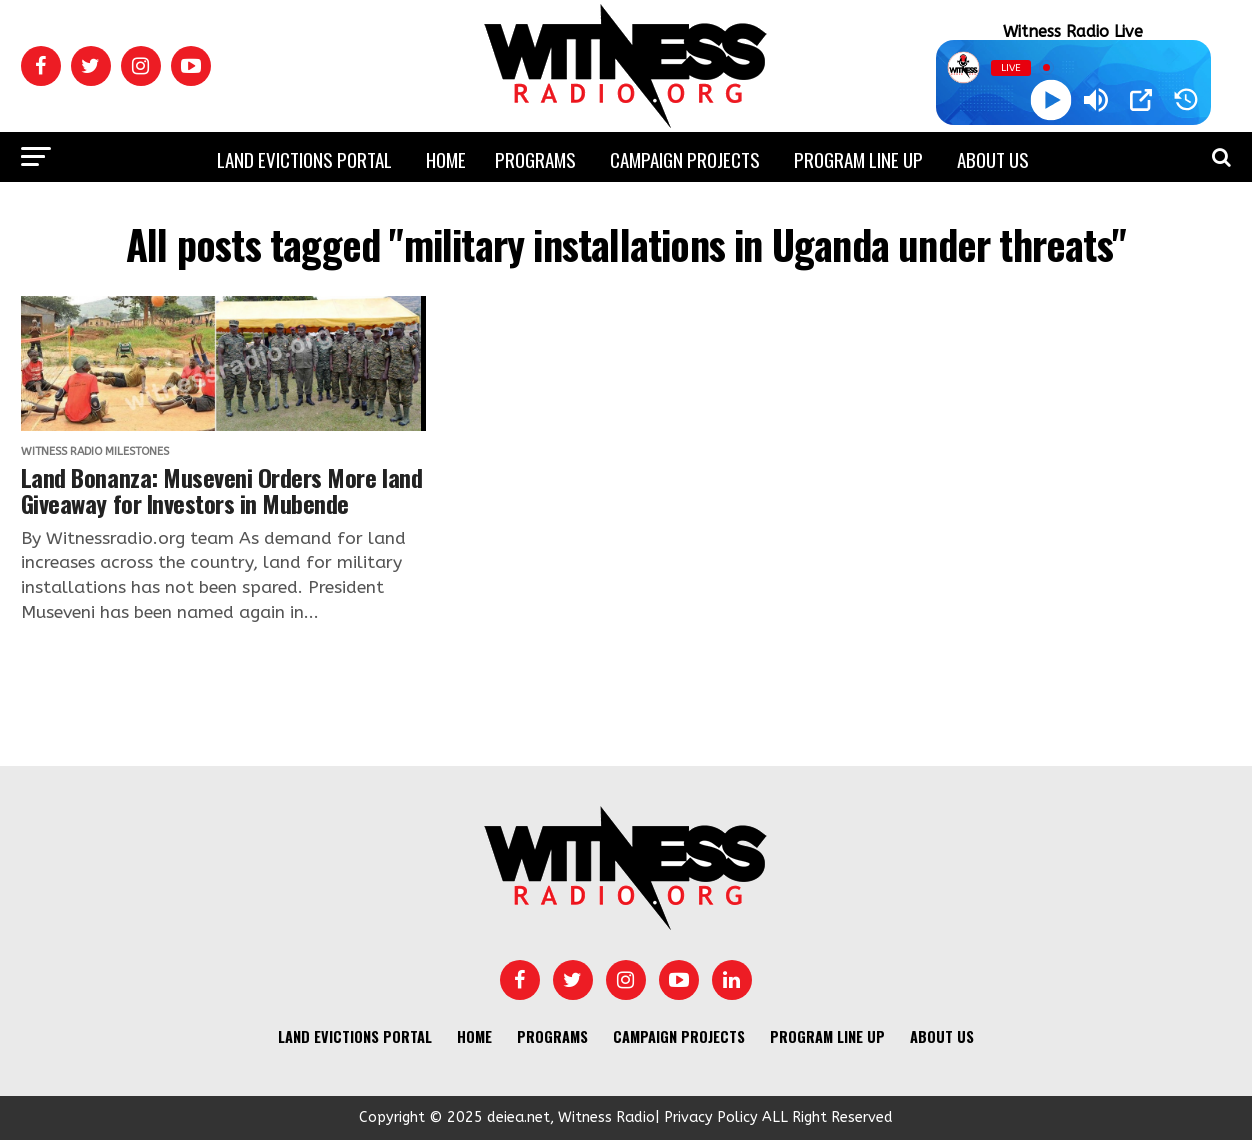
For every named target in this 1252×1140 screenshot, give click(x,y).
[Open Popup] (1141, 100)
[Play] (1050, 100)
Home (446, 159)
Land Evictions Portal (304, 159)
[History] (1186, 100)
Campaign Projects (685, 159)
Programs (535, 159)
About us (993, 159)
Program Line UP (858, 159)
